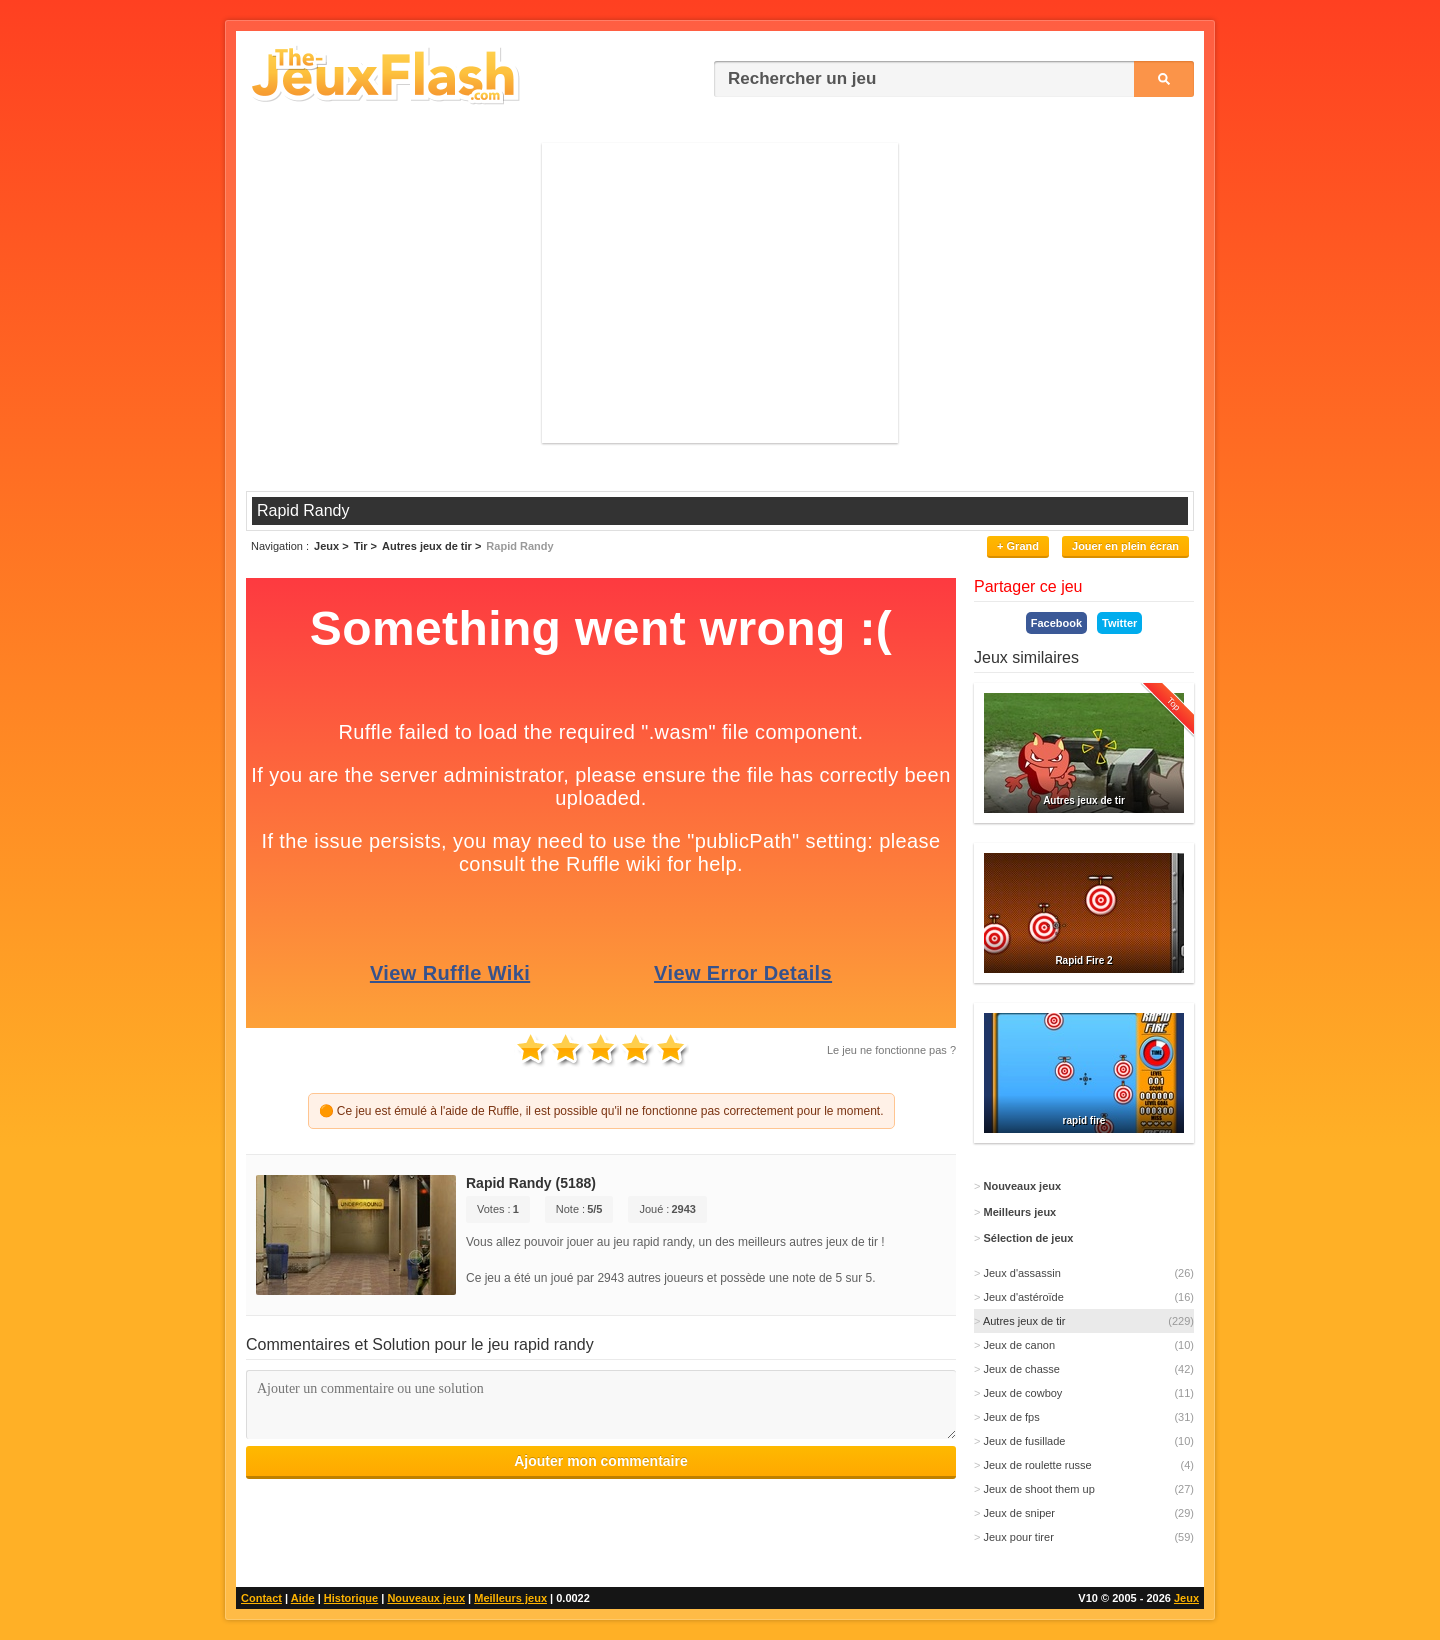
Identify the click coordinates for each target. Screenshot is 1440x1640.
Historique (351, 1598)
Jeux (1186, 1598)
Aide (303, 1598)
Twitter (1119, 623)
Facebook (1056, 623)
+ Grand (1018, 546)
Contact (261, 1598)
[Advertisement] (720, 293)
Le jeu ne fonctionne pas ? (891, 1050)
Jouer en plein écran (1125, 546)
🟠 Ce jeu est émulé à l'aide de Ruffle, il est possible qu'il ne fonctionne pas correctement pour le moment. (601, 1111)
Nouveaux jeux (426, 1598)
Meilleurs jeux (510, 1598)
